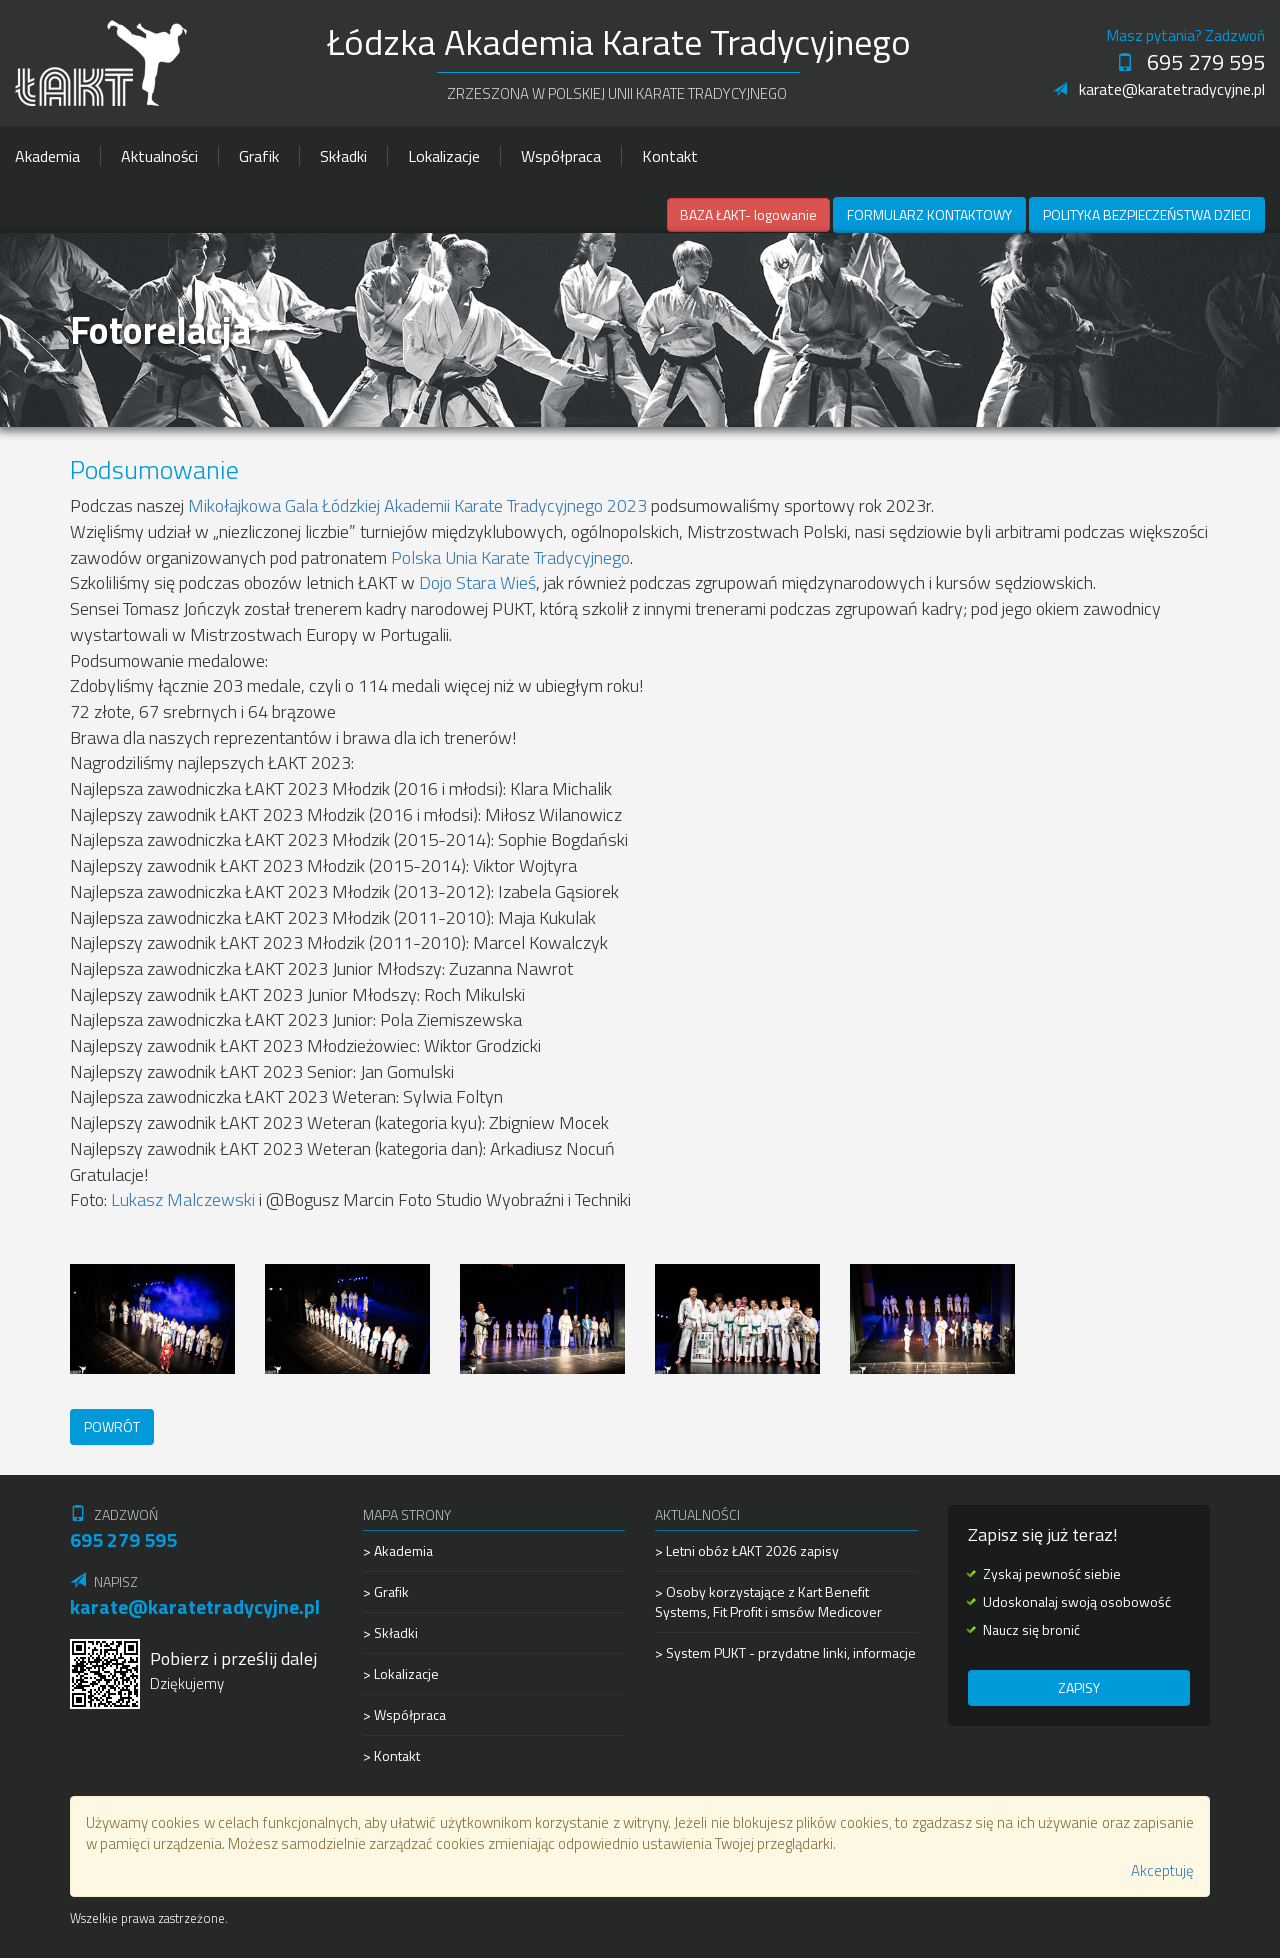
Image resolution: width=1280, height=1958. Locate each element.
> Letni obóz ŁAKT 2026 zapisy (747, 1551)
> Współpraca (404, 1714)
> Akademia (398, 1551)
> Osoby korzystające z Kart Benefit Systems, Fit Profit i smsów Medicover (768, 1601)
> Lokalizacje (401, 1673)
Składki (343, 156)
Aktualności (159, 156)
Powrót (112, 1426)
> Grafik (386, 1591)
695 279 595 (1190, 62)
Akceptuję (1162, 1870)
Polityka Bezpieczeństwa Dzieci (1147, 214)
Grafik (259, 156)
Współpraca (561, 156)
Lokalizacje (444, 156)
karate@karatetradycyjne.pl (1159, 89)
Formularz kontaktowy (929, 214)
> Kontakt (391, 1755)
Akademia (47, 156)
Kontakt (670, 156)
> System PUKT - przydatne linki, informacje (785, 1652)
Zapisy (1079, 1687)
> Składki (390, 1632)
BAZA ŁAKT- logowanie (748, 214)
